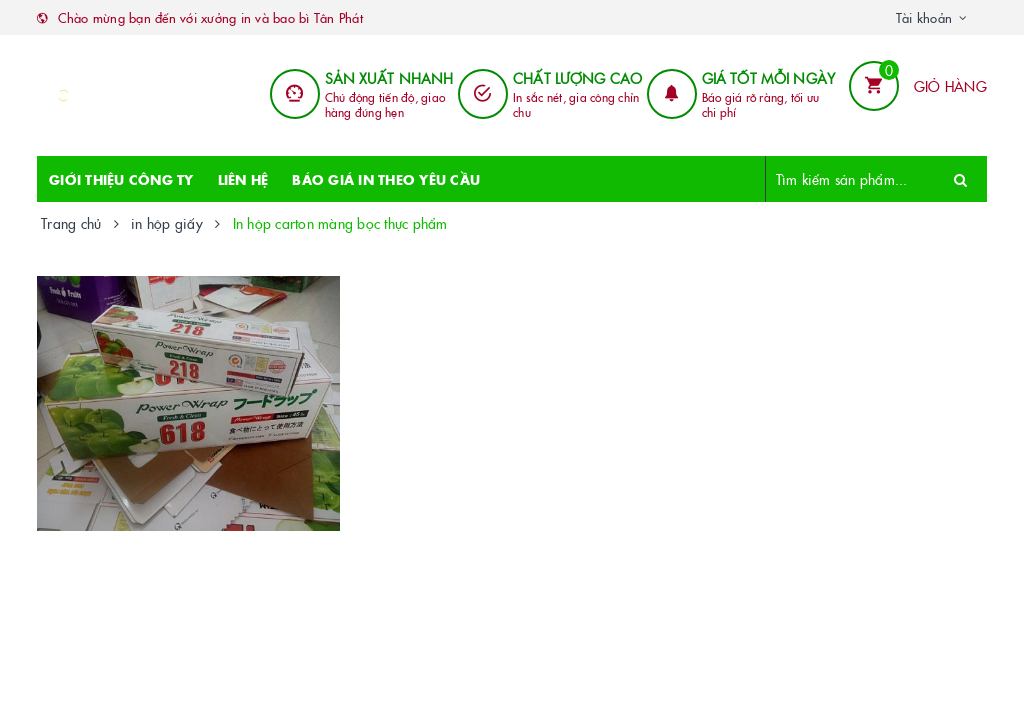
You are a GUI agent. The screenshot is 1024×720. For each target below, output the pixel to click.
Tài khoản (924, 17)
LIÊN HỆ (243, 179)
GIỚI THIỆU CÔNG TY (121, 179)
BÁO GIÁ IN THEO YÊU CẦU (386, 179)
